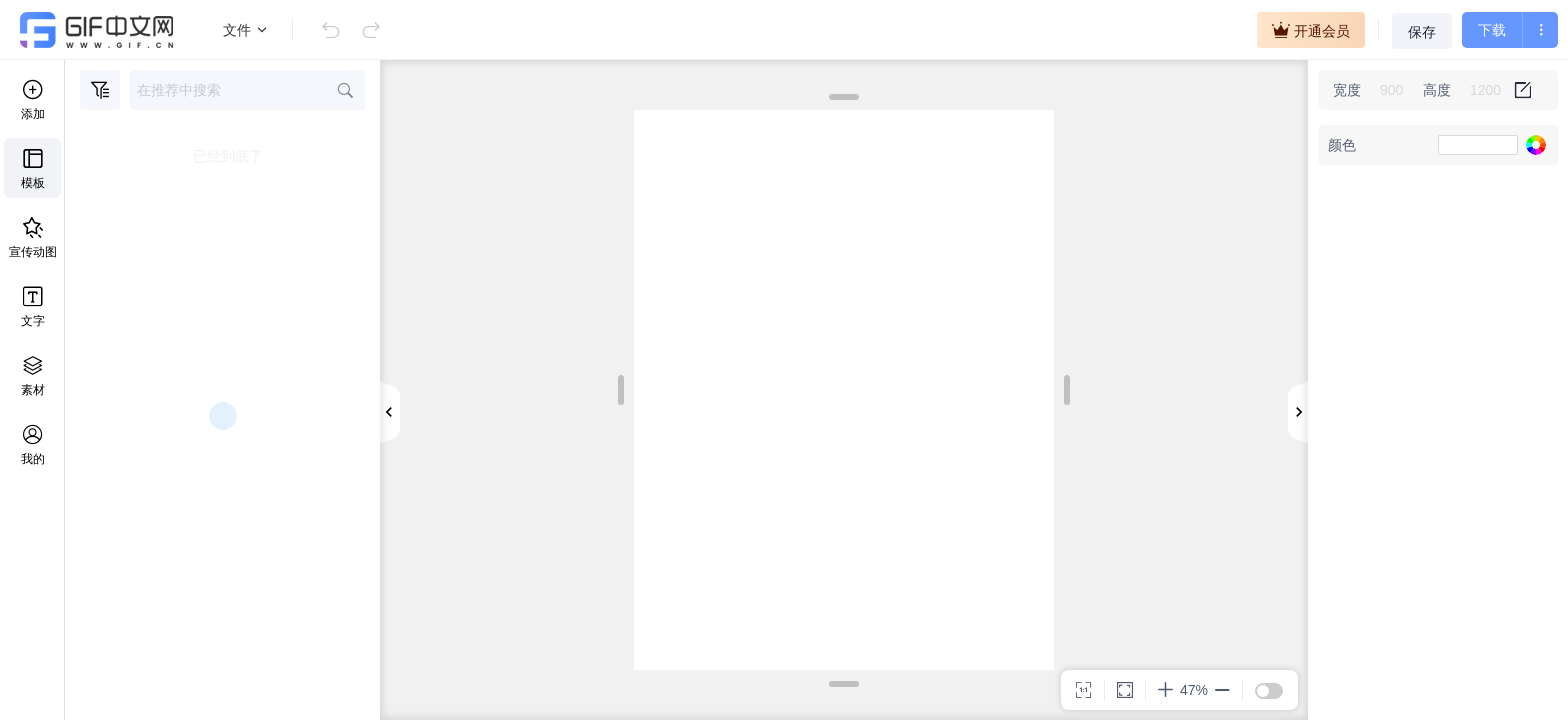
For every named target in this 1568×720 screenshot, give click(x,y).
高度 (1437, 90)
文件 (246, 30)
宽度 (1347, 90)
